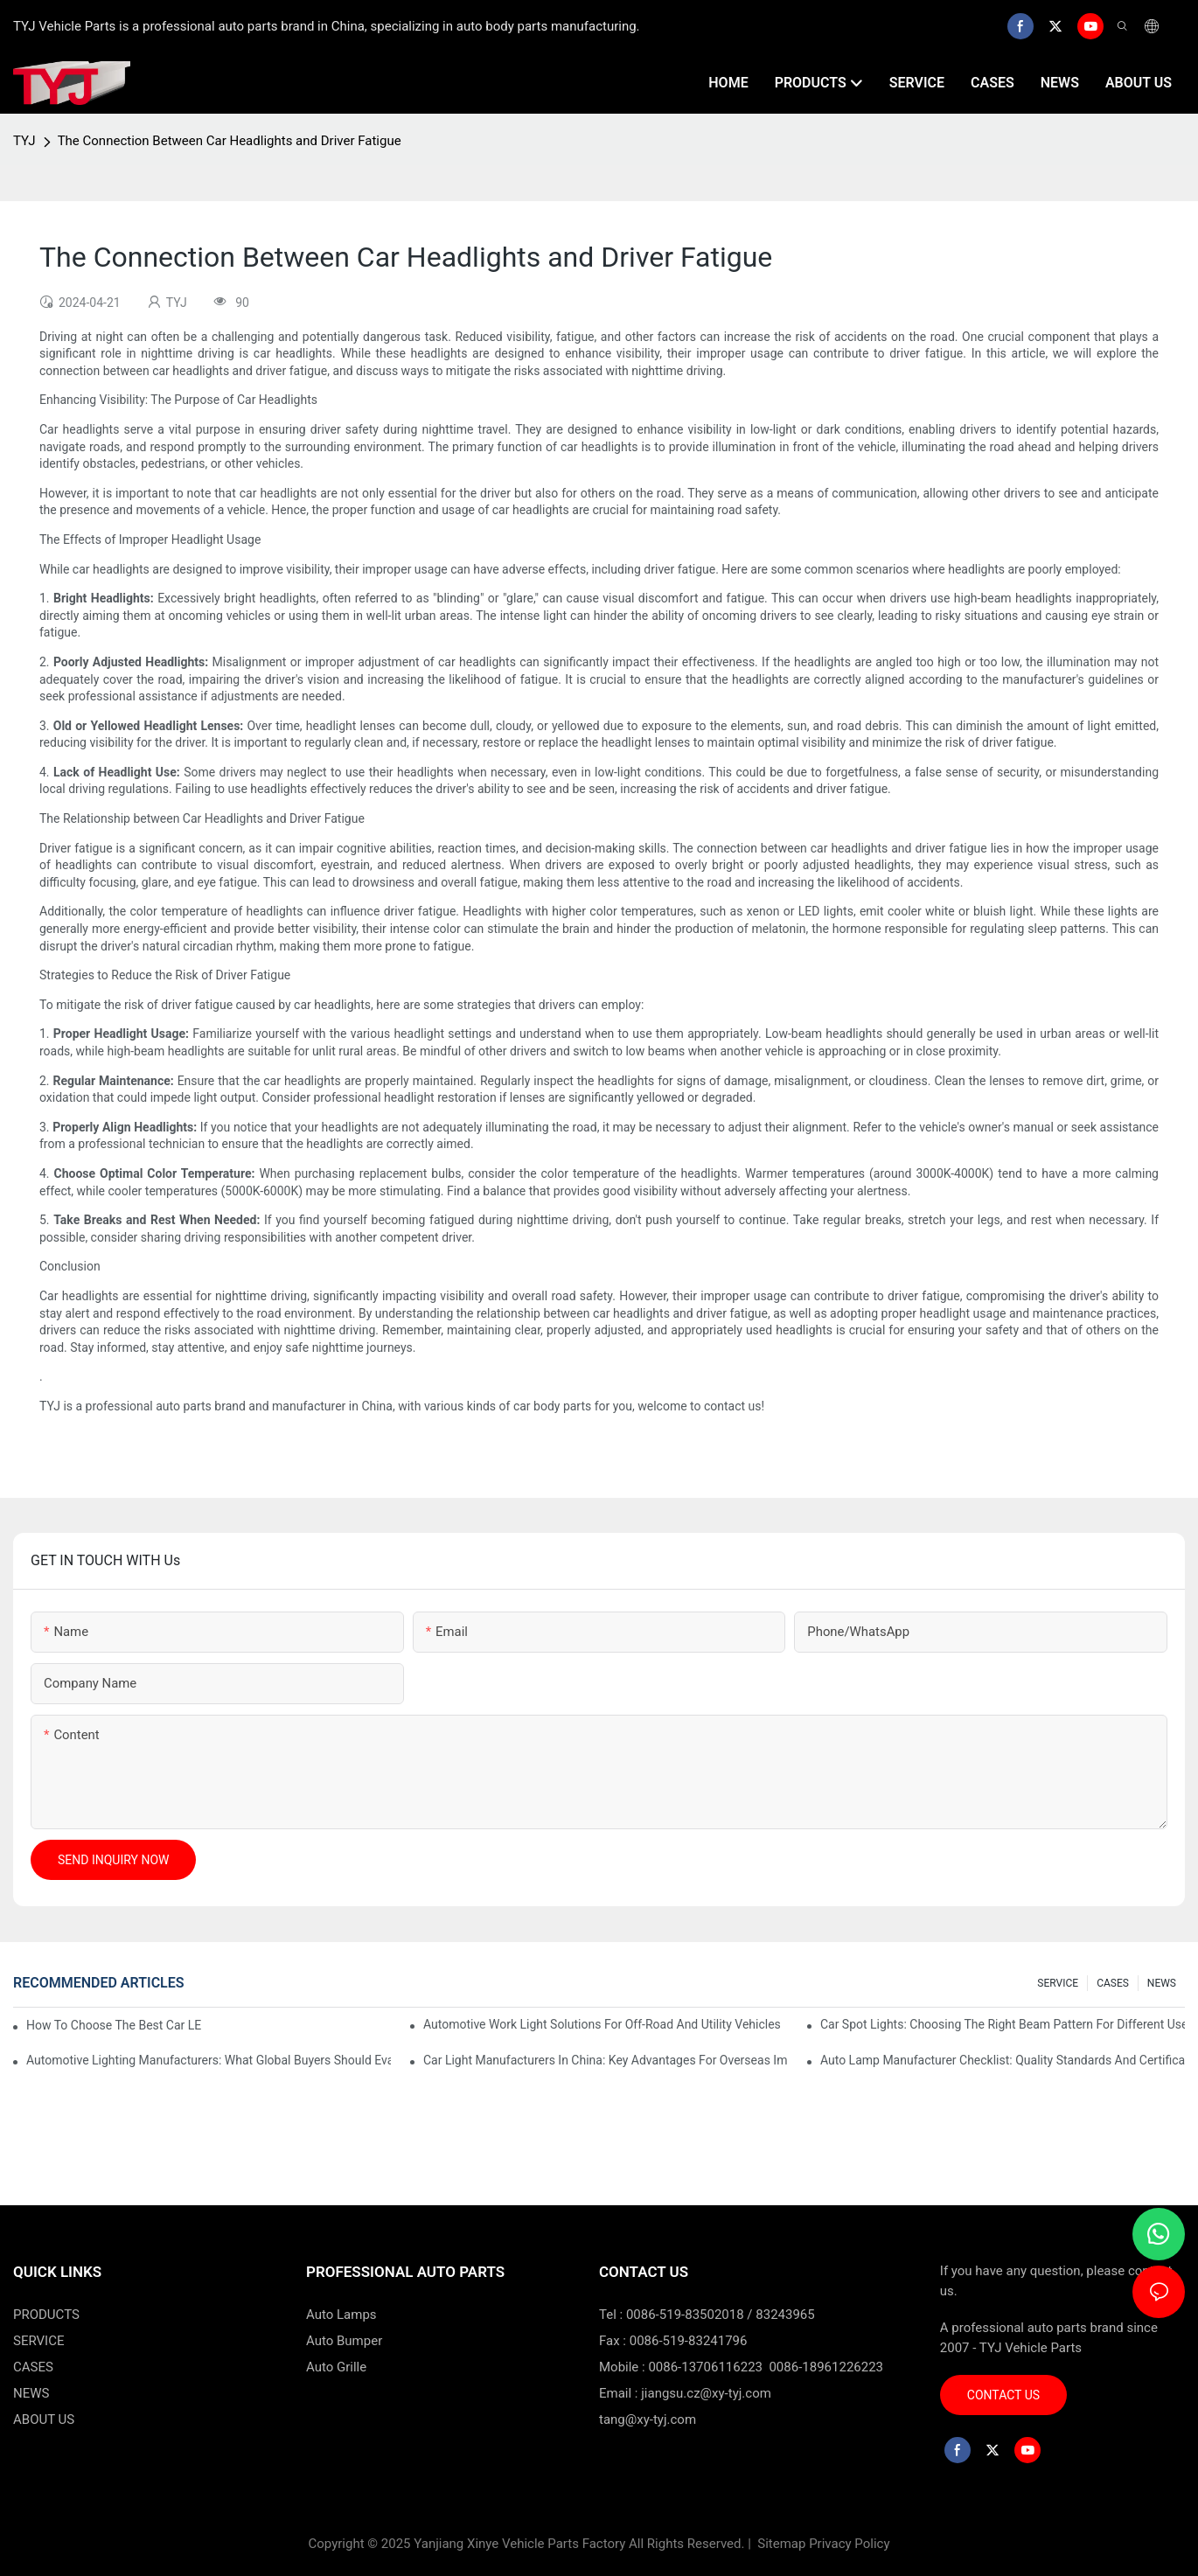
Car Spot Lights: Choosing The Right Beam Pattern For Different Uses (1002, 2024)
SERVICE (1057, 1983)
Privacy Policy (849, 2544)
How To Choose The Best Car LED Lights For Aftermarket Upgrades (114, 2025)
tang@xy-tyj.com (647, 2419)
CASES (1113, 1983)
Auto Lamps (341, 2314)
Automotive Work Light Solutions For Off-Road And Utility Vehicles (602, 2024)
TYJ (24, 141)
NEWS (1161, 1983)
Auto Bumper (344, 2341)
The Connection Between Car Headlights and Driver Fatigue (229, 141)
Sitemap (780, 2544)
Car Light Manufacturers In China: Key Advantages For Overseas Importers (605, 2060)
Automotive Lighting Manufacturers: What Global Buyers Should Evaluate (208, 2060)
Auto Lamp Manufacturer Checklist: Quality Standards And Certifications (1002, 2060)
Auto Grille (336, 2367)
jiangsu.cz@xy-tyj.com (706, 2393)
